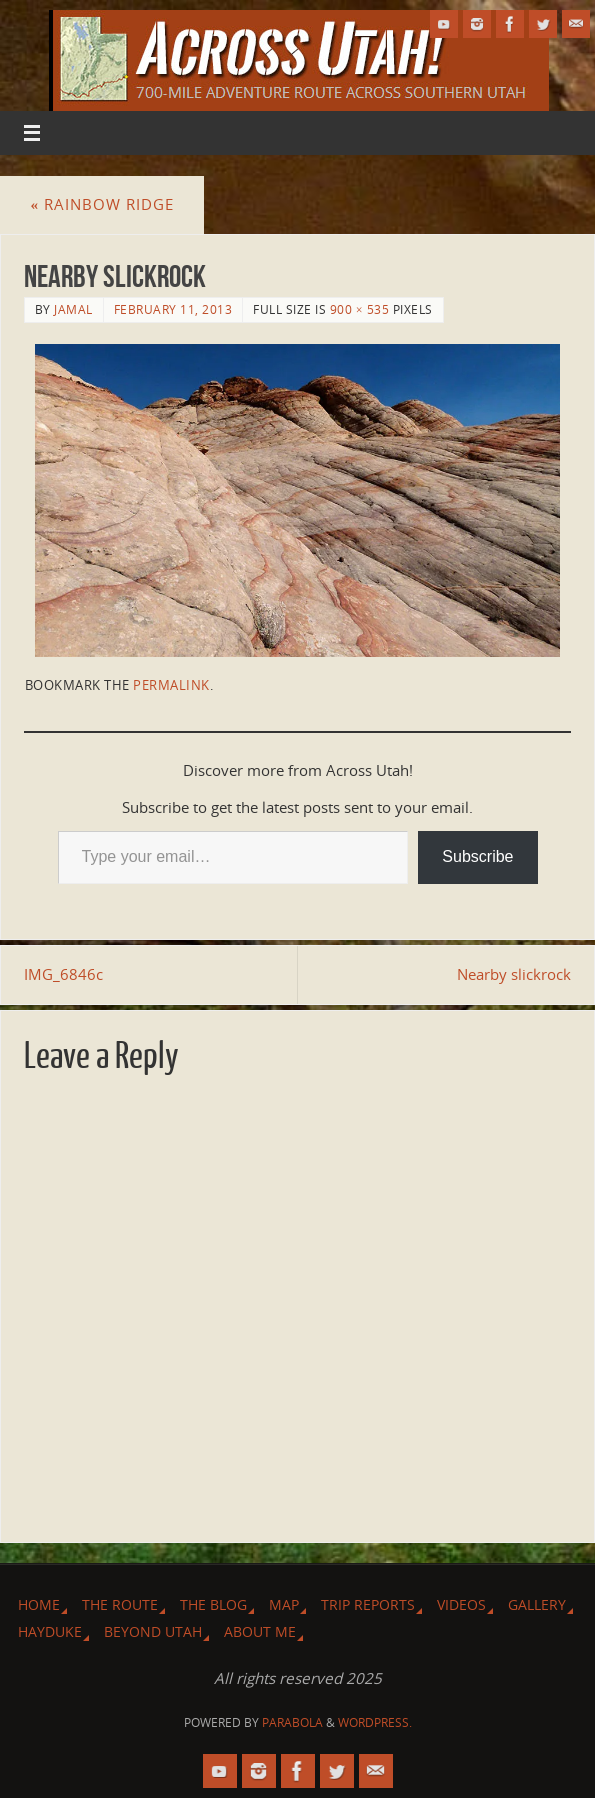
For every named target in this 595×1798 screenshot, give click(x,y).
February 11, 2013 (173, 309)
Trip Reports (368, 1604)
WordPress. (375, 1722)
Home (39, 1604)
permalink (171, 685)
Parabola (292, 1722)
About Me (260, 1631)
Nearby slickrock (514, 974)
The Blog (213, 1604)
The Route (120, 1604)
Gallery (537, 1604)
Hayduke (50, 1631)
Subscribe (477, 856)
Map (284, 1604)
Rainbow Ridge (102, 204)
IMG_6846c (63, 974)
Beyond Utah (153, 1631)
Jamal (73, 309)
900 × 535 (359, 309)
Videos (461, 1604)
